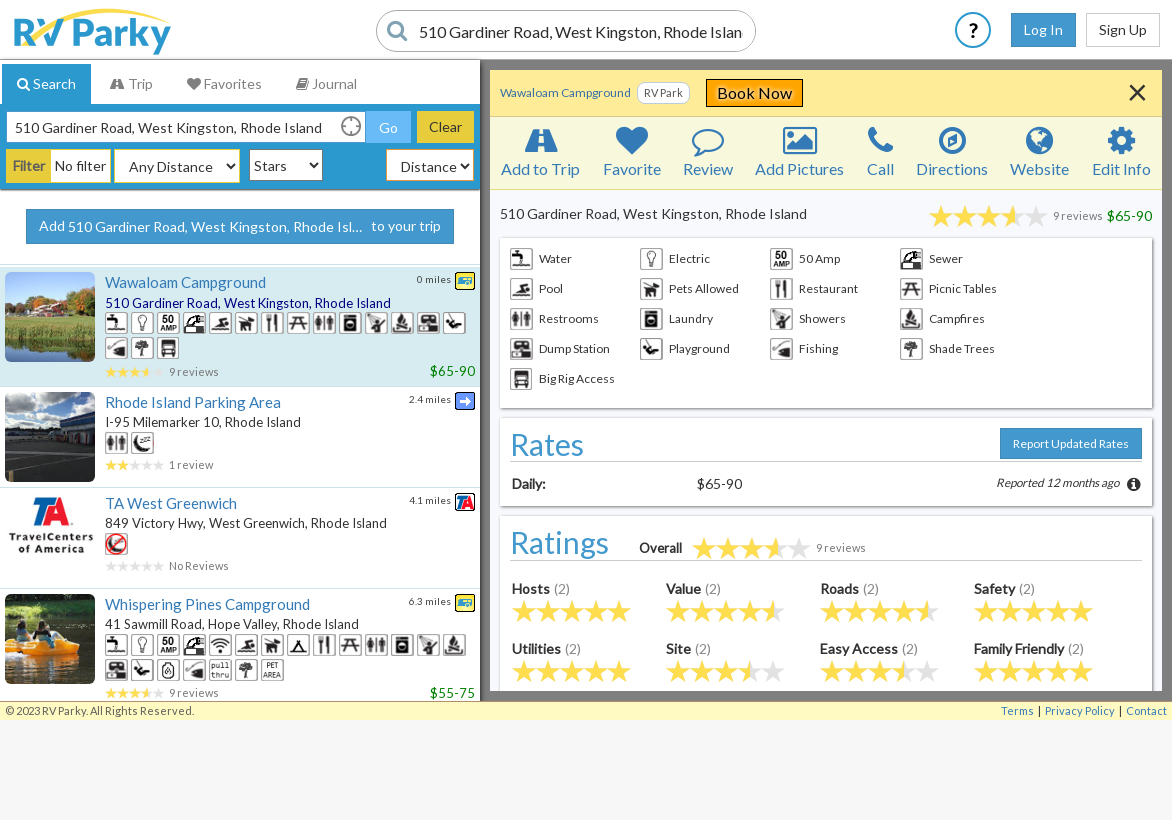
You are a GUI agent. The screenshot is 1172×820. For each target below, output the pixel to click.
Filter (29, 165)
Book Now (883, 92)
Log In (1043, 29)
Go (388, 127)
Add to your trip (240, 227)
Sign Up (1123, 29)
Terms (1017, 710)
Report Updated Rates (1071, 443)
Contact (1146, 710)
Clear (445, 126)
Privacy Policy (1080, 710)
